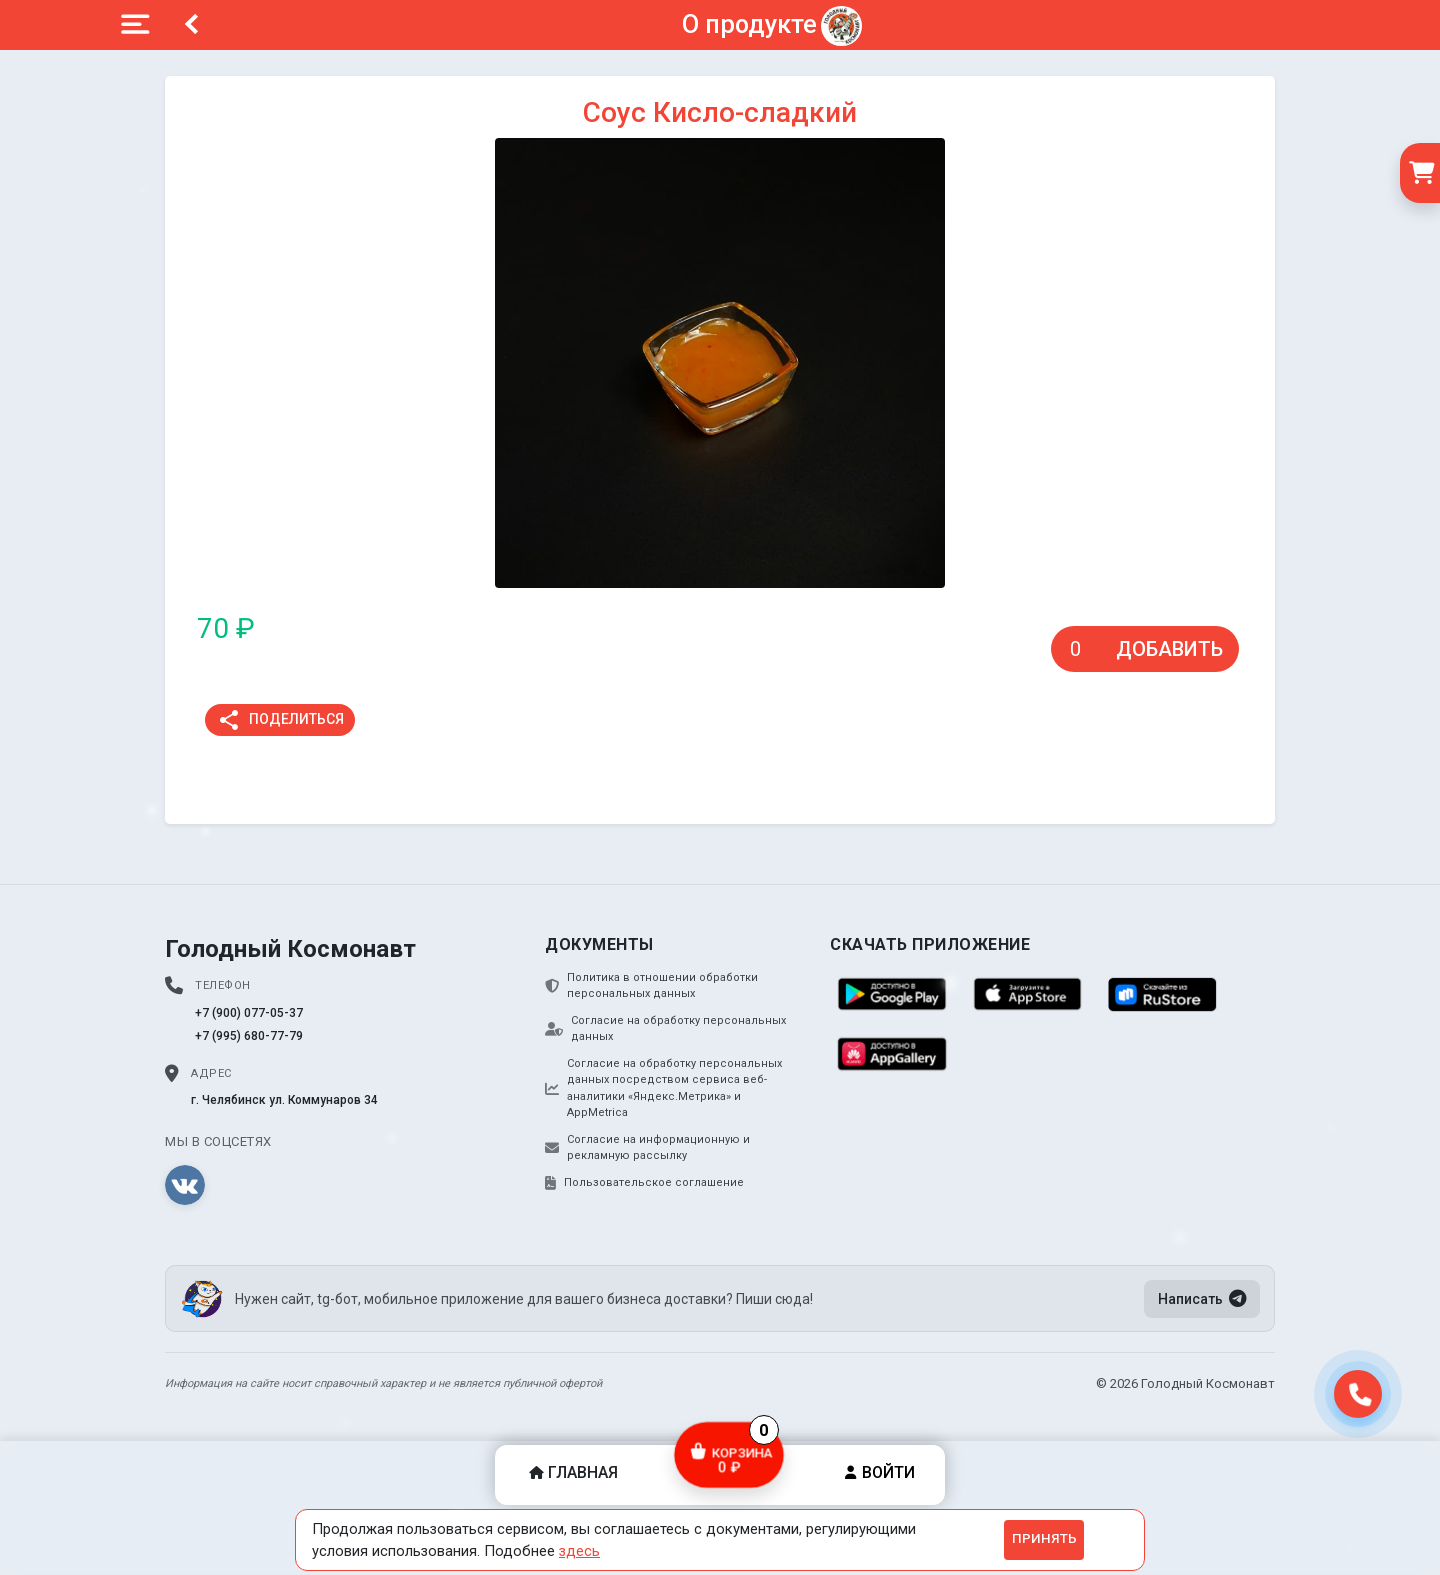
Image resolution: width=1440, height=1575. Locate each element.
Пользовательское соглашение (644, 1183)
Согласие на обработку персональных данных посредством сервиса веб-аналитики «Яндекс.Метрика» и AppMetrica (663, 1088)
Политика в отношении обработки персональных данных (651, 986)
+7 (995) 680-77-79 (249, 1036)
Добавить (1169, 649)
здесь (579, 1551)
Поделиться (280, 720)
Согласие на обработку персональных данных (665, 1029)
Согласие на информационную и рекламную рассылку (647, 1148)
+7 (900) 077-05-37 (249, 1013)
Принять (1044, 1538)
